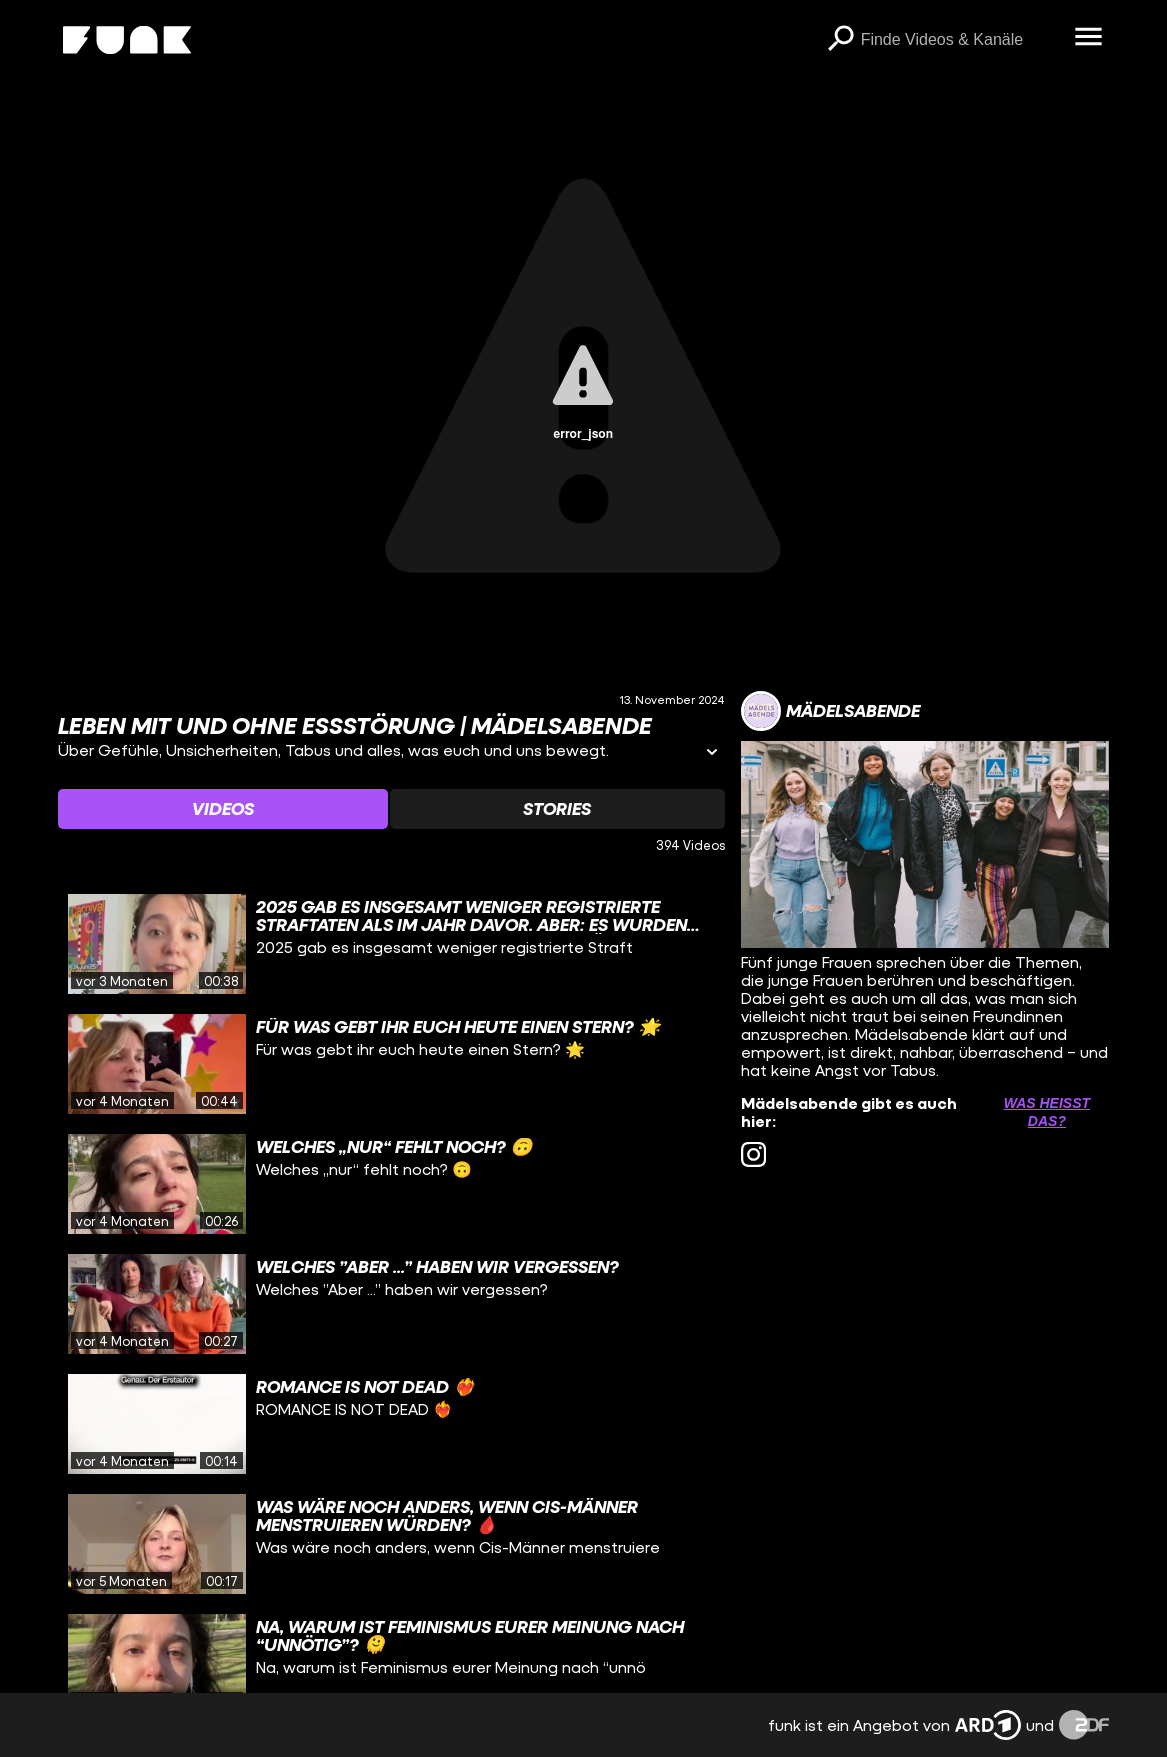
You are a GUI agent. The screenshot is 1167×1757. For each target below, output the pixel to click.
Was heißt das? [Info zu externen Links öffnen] (1047, 1112)
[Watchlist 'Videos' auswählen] (222, 809)
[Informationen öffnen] (712, 753)
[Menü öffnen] (1089, 38)
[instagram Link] (753, 1154)
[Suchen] (841, 40)
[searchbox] (961, 40)
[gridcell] (391, 944)
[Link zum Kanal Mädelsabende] (830, 711)
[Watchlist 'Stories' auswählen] (557, 809)
